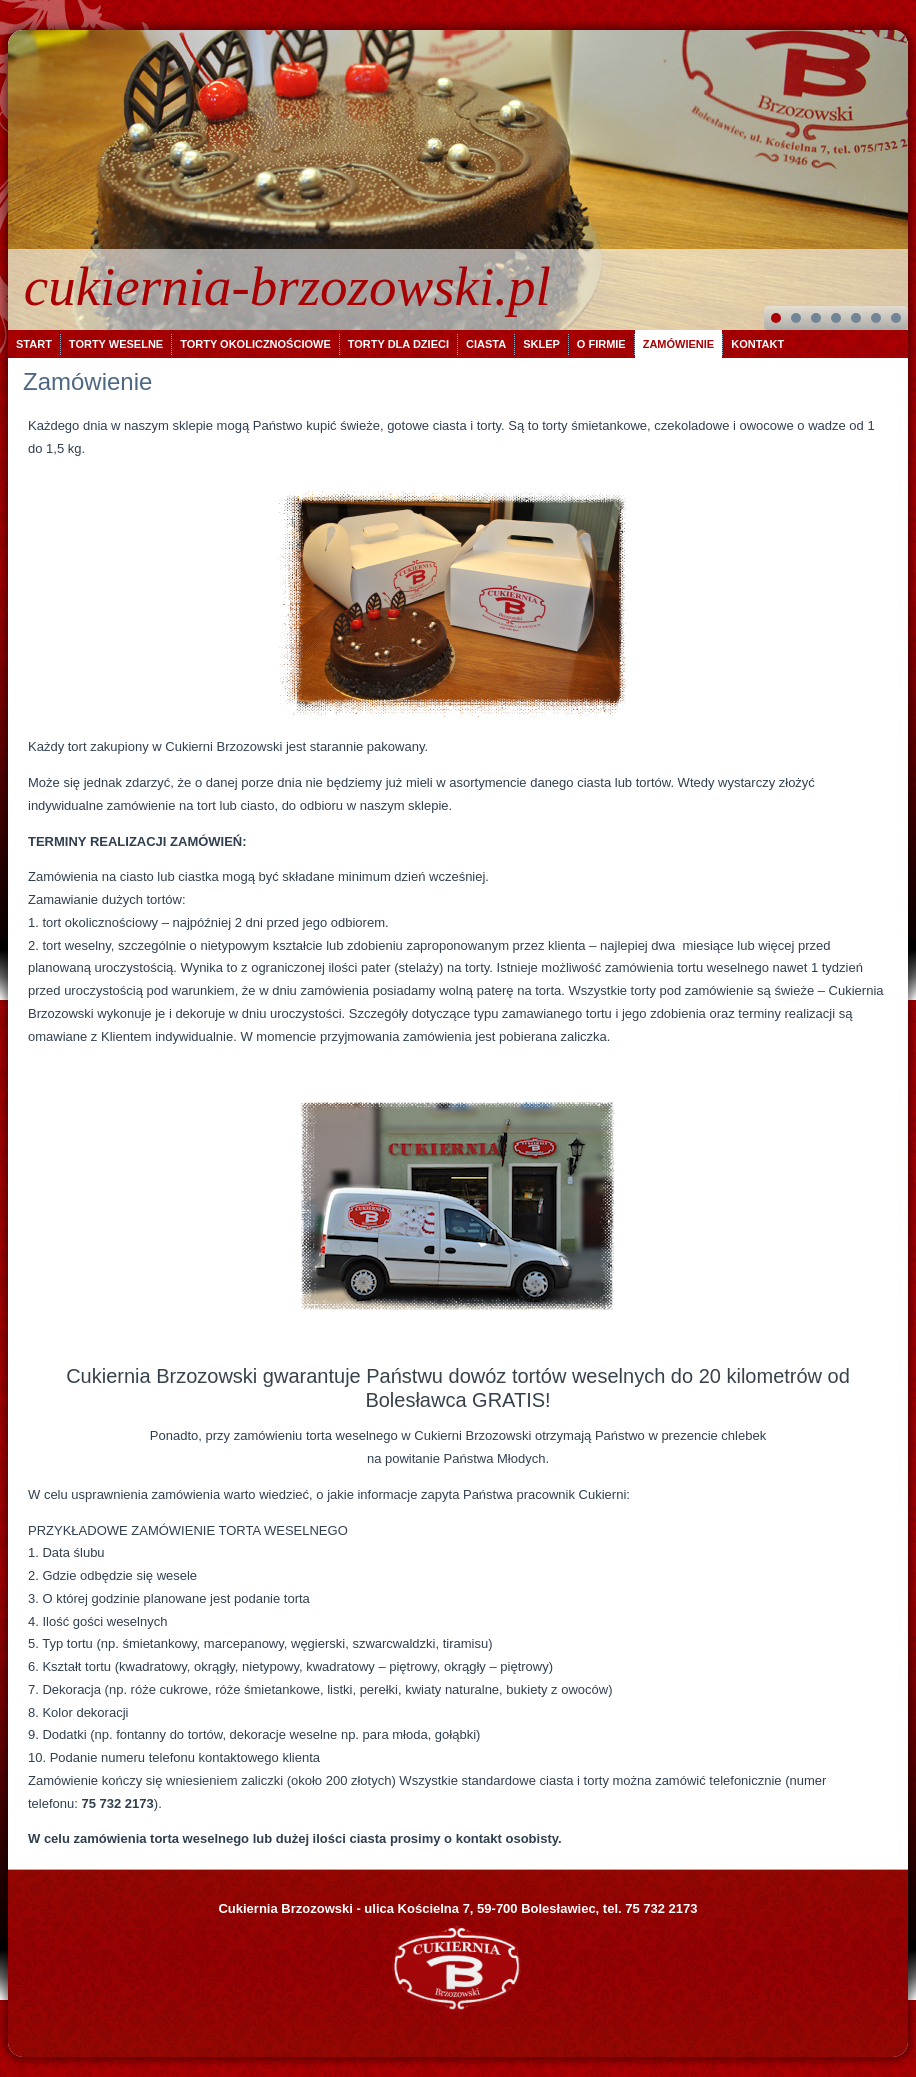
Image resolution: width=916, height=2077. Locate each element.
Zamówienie (679, 344)
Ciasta (486, 344)
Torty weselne (116, 344)
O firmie (601, 344)
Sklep (541, 344)
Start (34, 344)
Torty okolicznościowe (255, 344)
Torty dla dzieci (398, 344)
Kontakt (757, 344)
